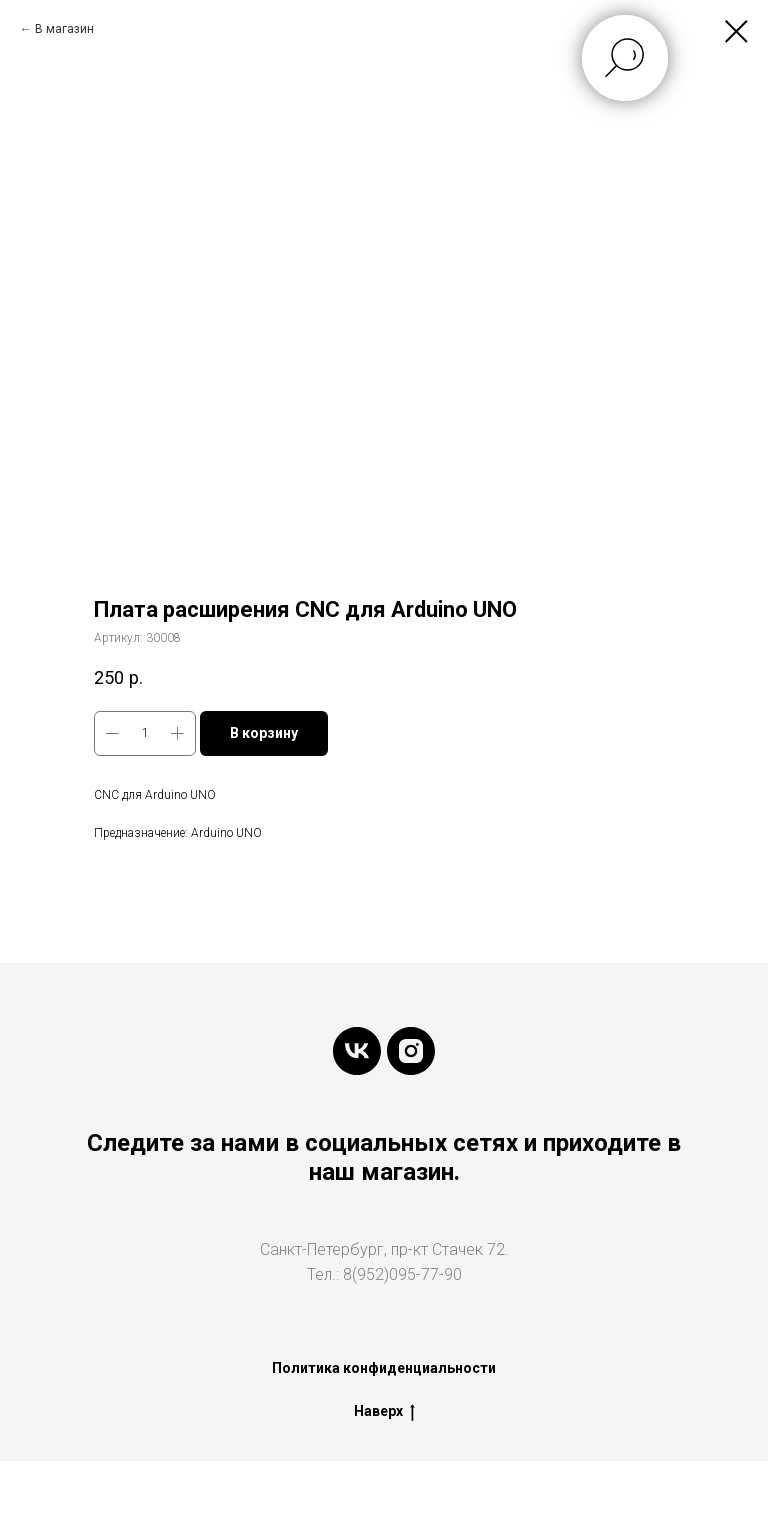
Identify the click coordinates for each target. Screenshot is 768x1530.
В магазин (64, 29)
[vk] (357, 1051)
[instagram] (411, 1051)
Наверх (384, 1412)
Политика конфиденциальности (384, 1368)
